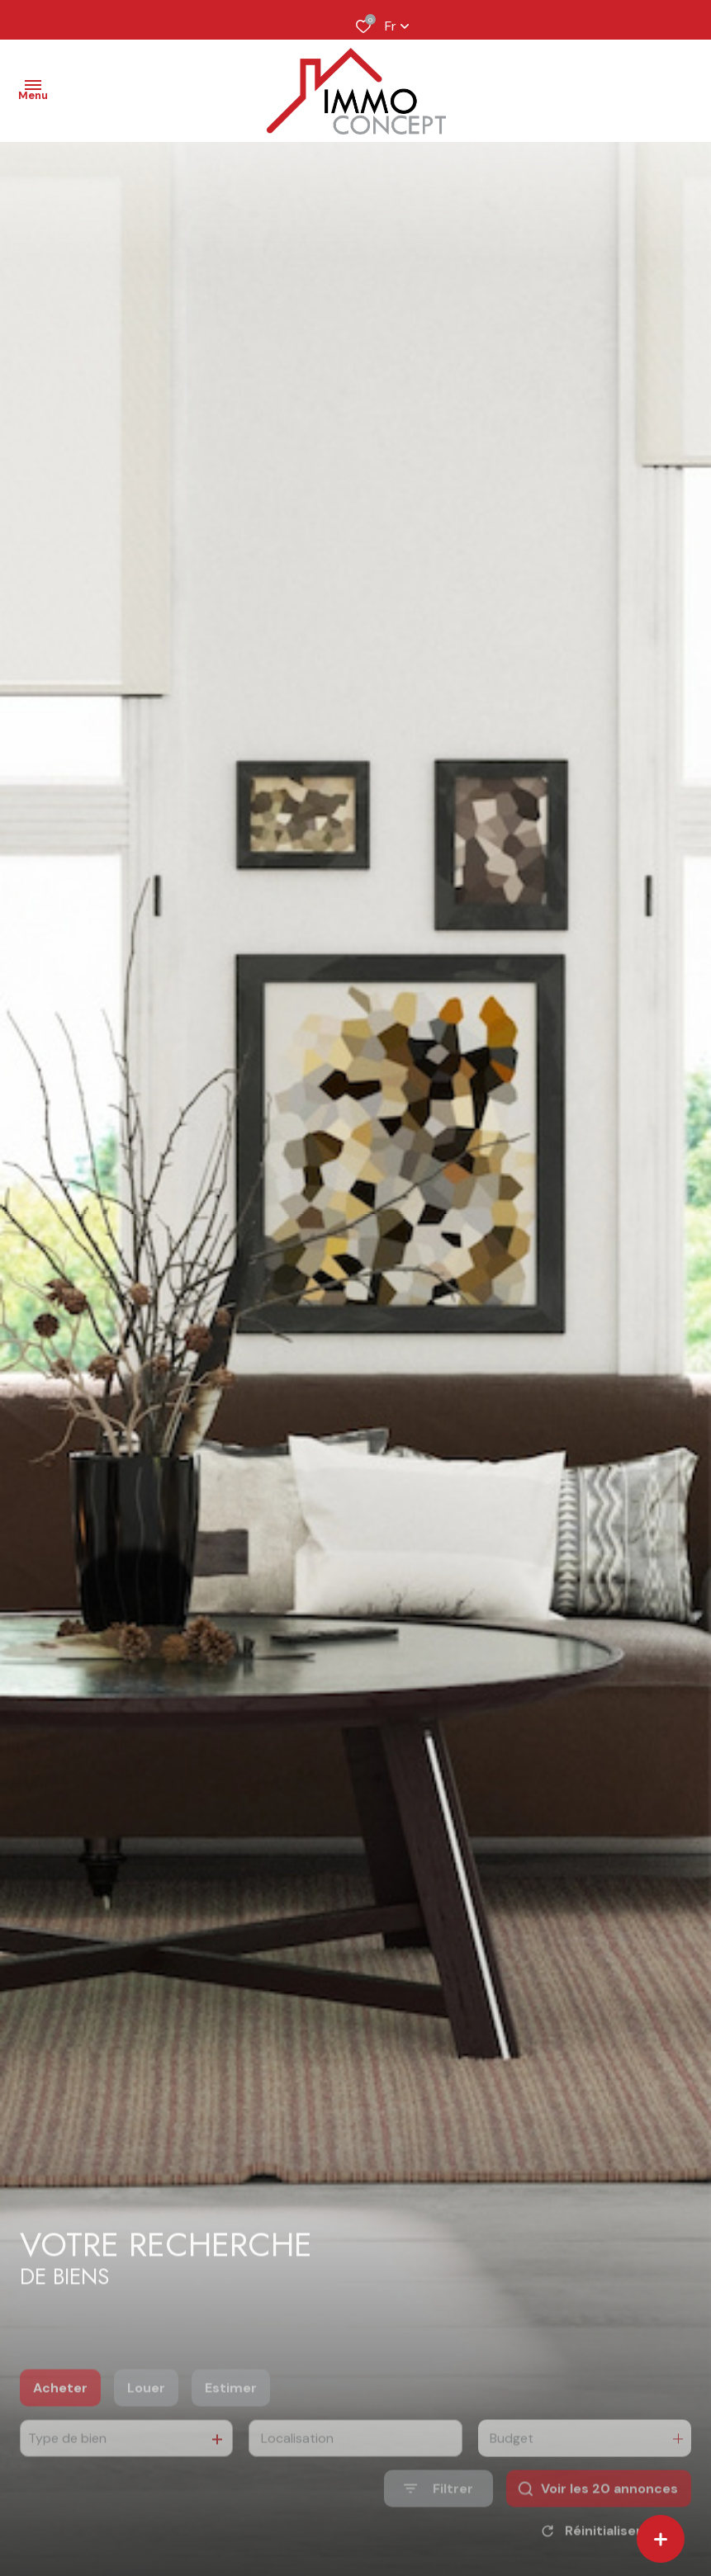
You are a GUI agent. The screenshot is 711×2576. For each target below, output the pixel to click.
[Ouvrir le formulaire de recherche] (438, 2509)
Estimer (231, 2409)
